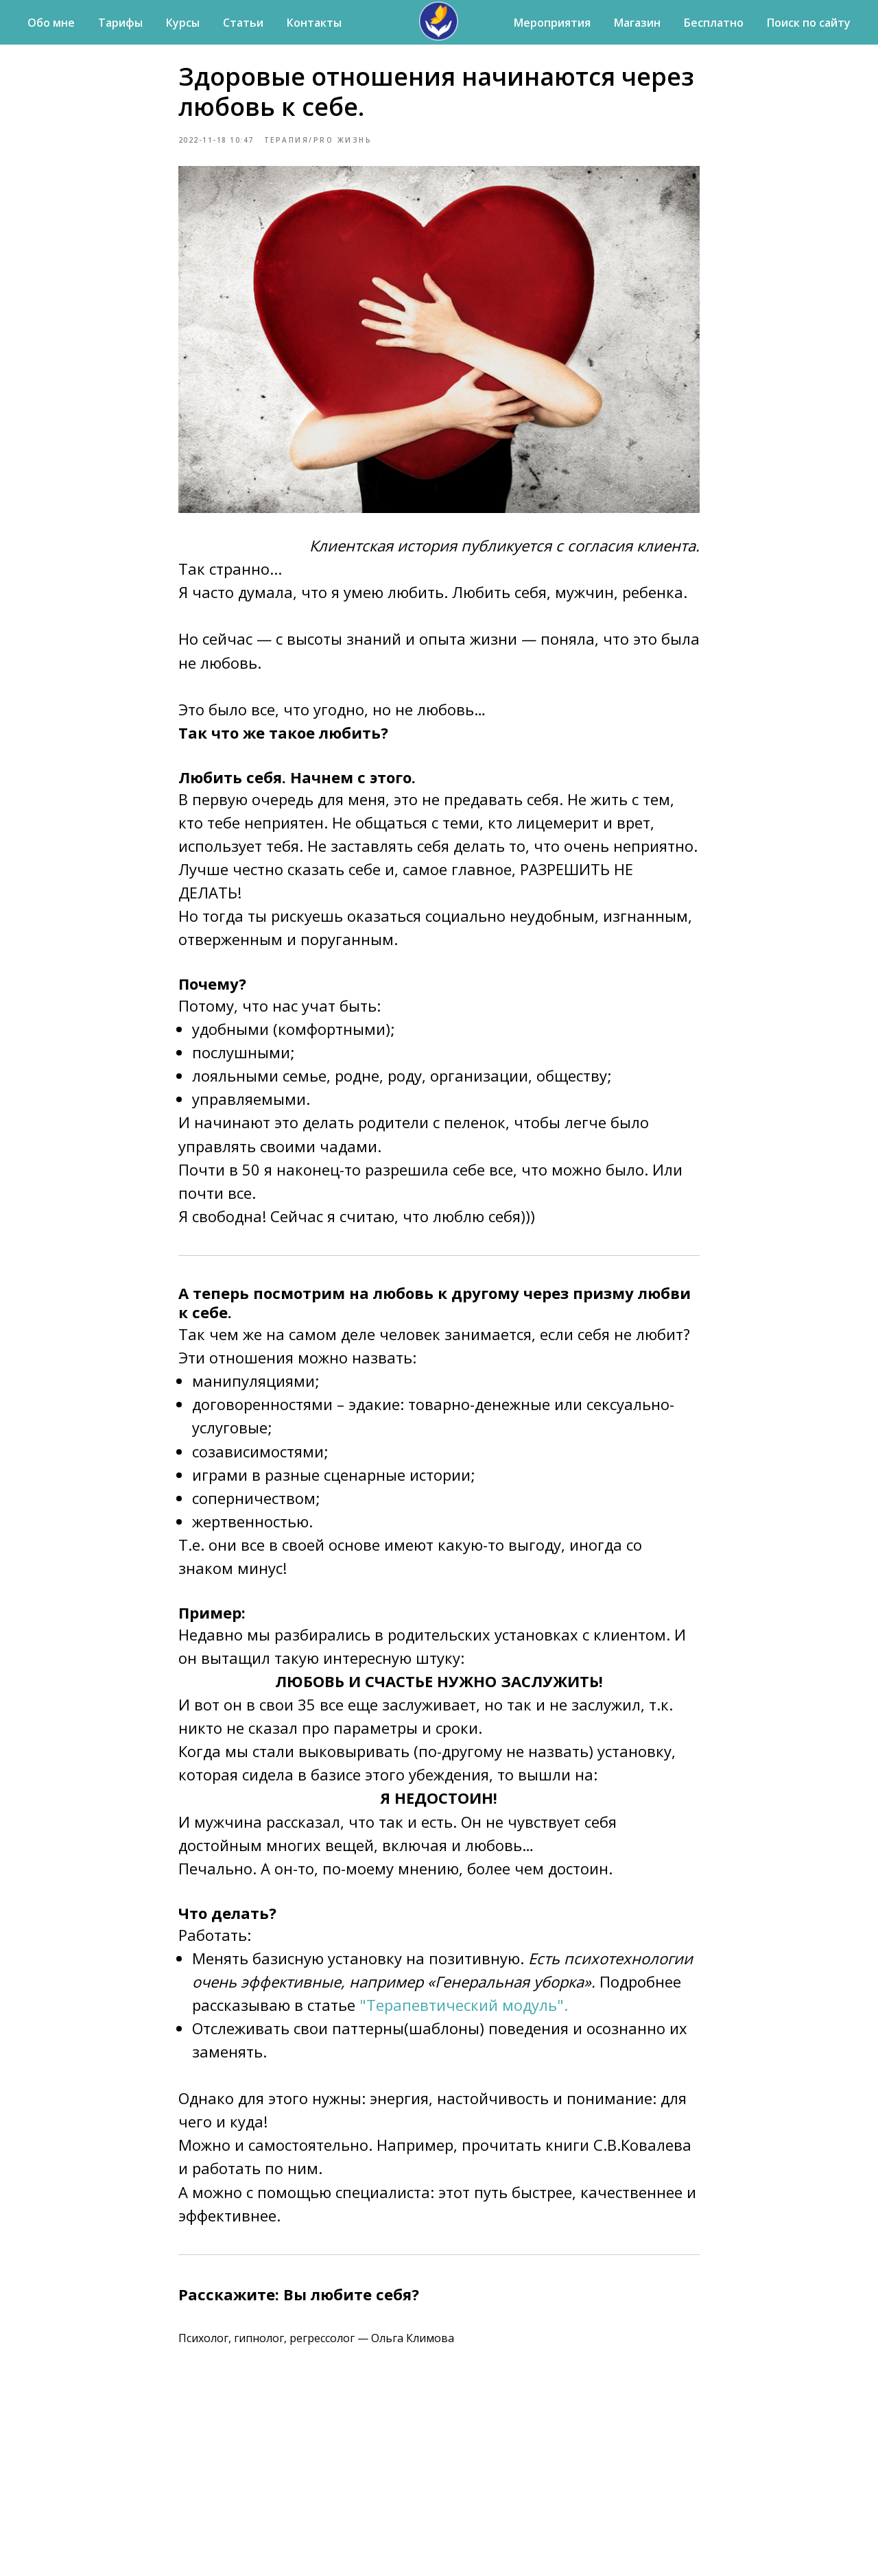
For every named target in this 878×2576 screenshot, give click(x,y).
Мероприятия (552, 22)
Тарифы (120, 22)
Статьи (243, 22)
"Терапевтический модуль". (461, 2008)
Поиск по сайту (809, 22)
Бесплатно (714, 22)
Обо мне (51, 22)
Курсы (183, 22)
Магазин (637, 22)
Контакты (314, 22)
